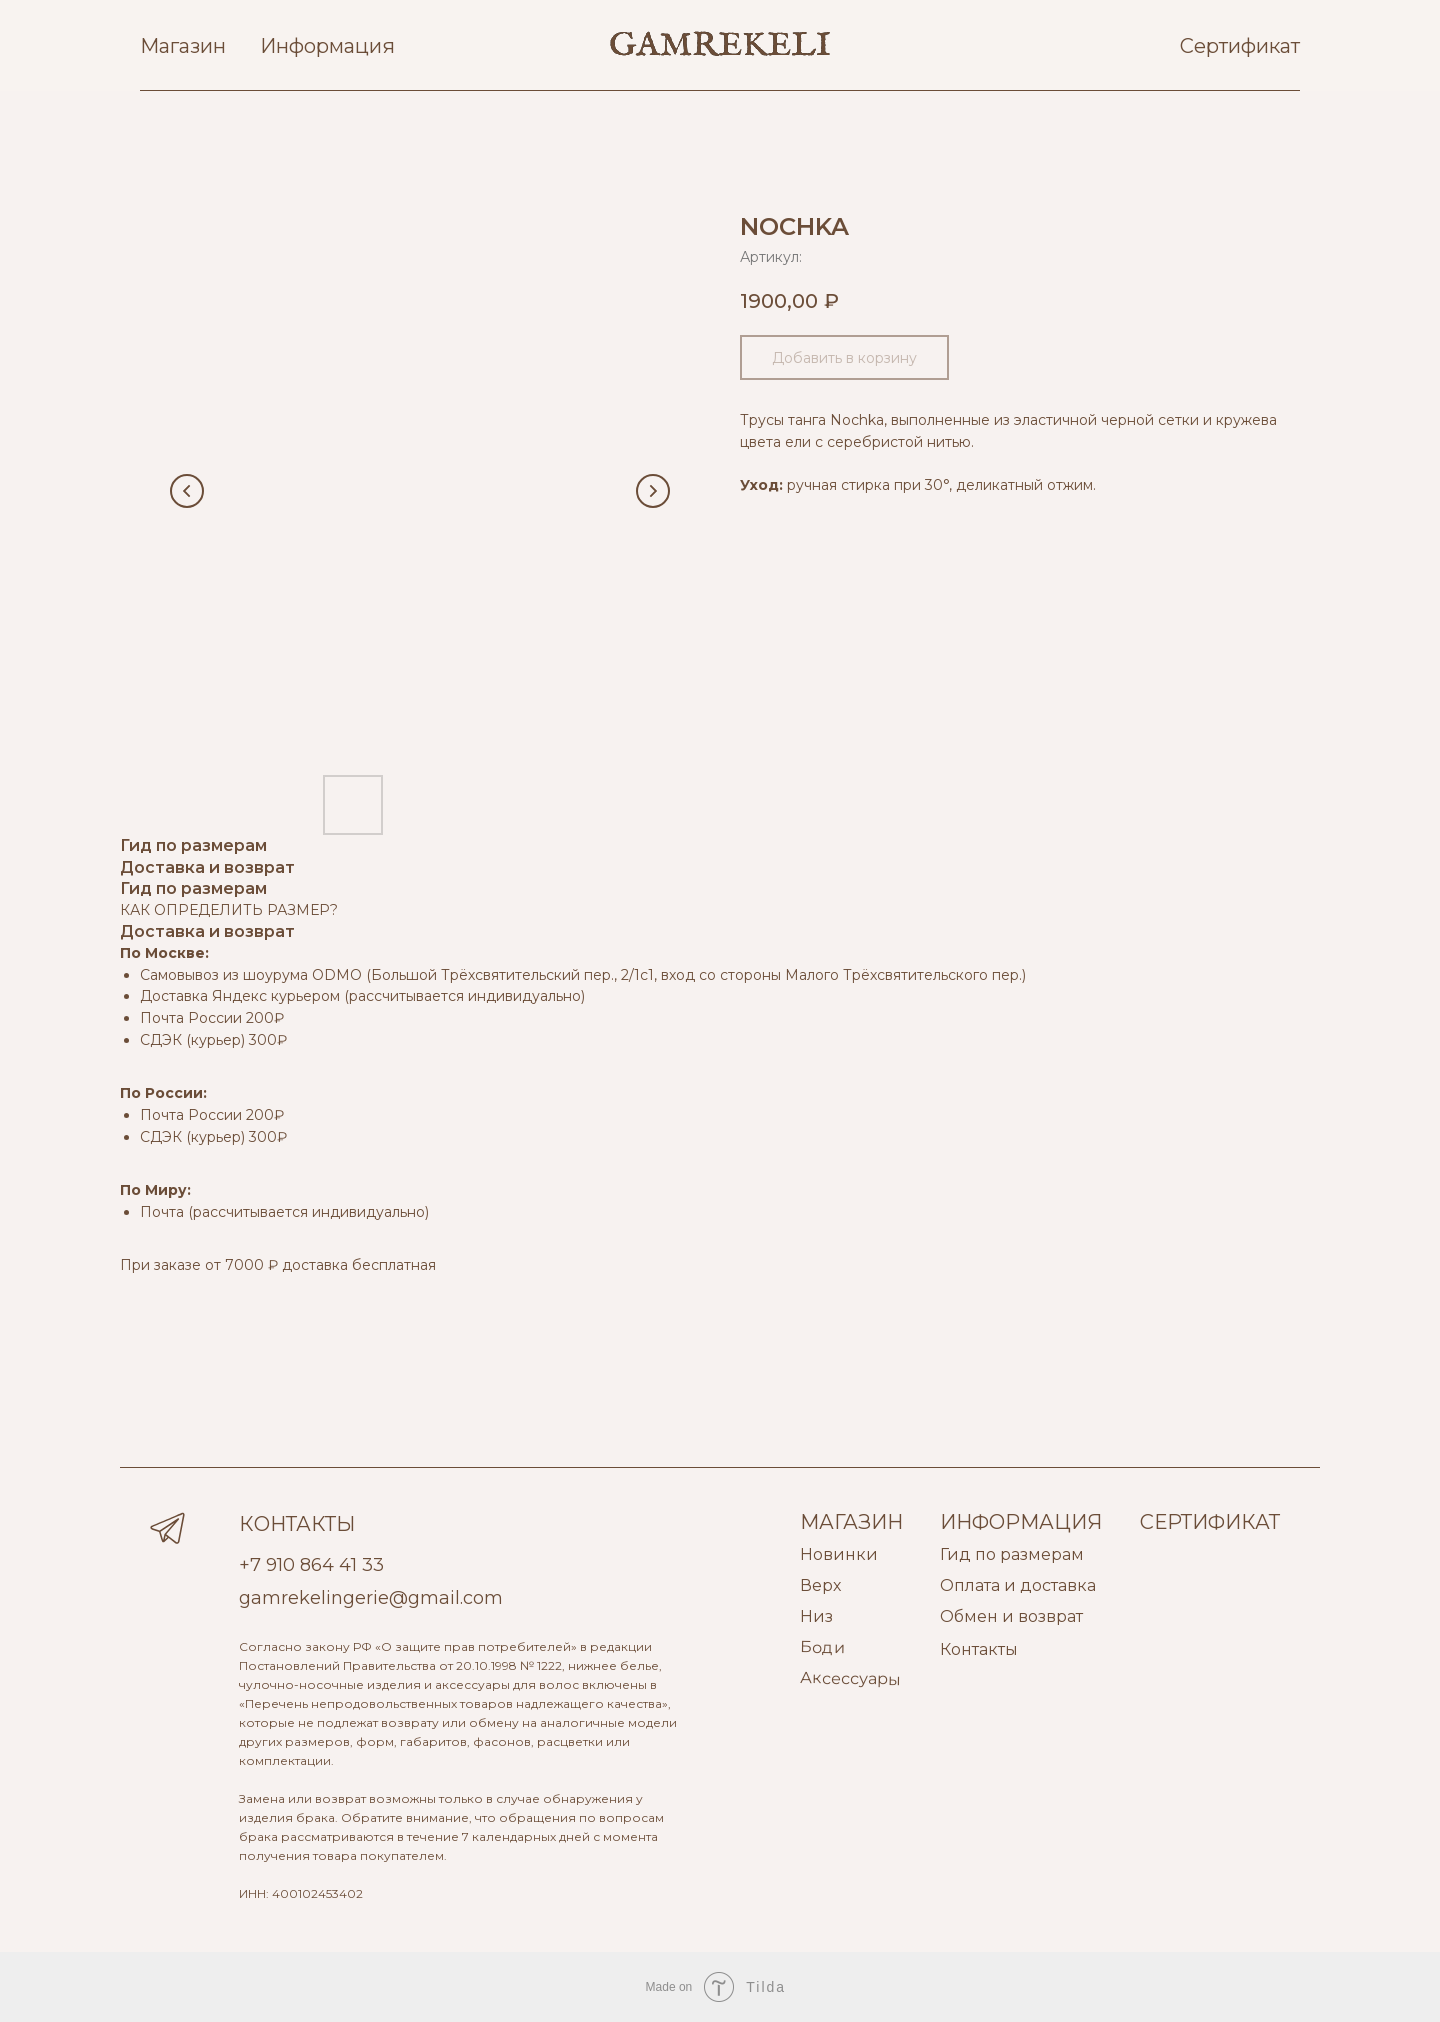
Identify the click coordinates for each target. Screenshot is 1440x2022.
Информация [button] (327, 46)
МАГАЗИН (851, 1522)
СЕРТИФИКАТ (1210, 1522)
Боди (823, 1647)
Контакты (979, 1649)
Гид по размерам (1012, 1554)
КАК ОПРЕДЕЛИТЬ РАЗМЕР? (229, 910)
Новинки (839, 1554)
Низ (816, 1616)
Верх (820, 1585)
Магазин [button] (183, 46)
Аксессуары (850, 1678)
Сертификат (1240, 46)
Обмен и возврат (1011, 1616)
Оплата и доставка (1018, 1585)
